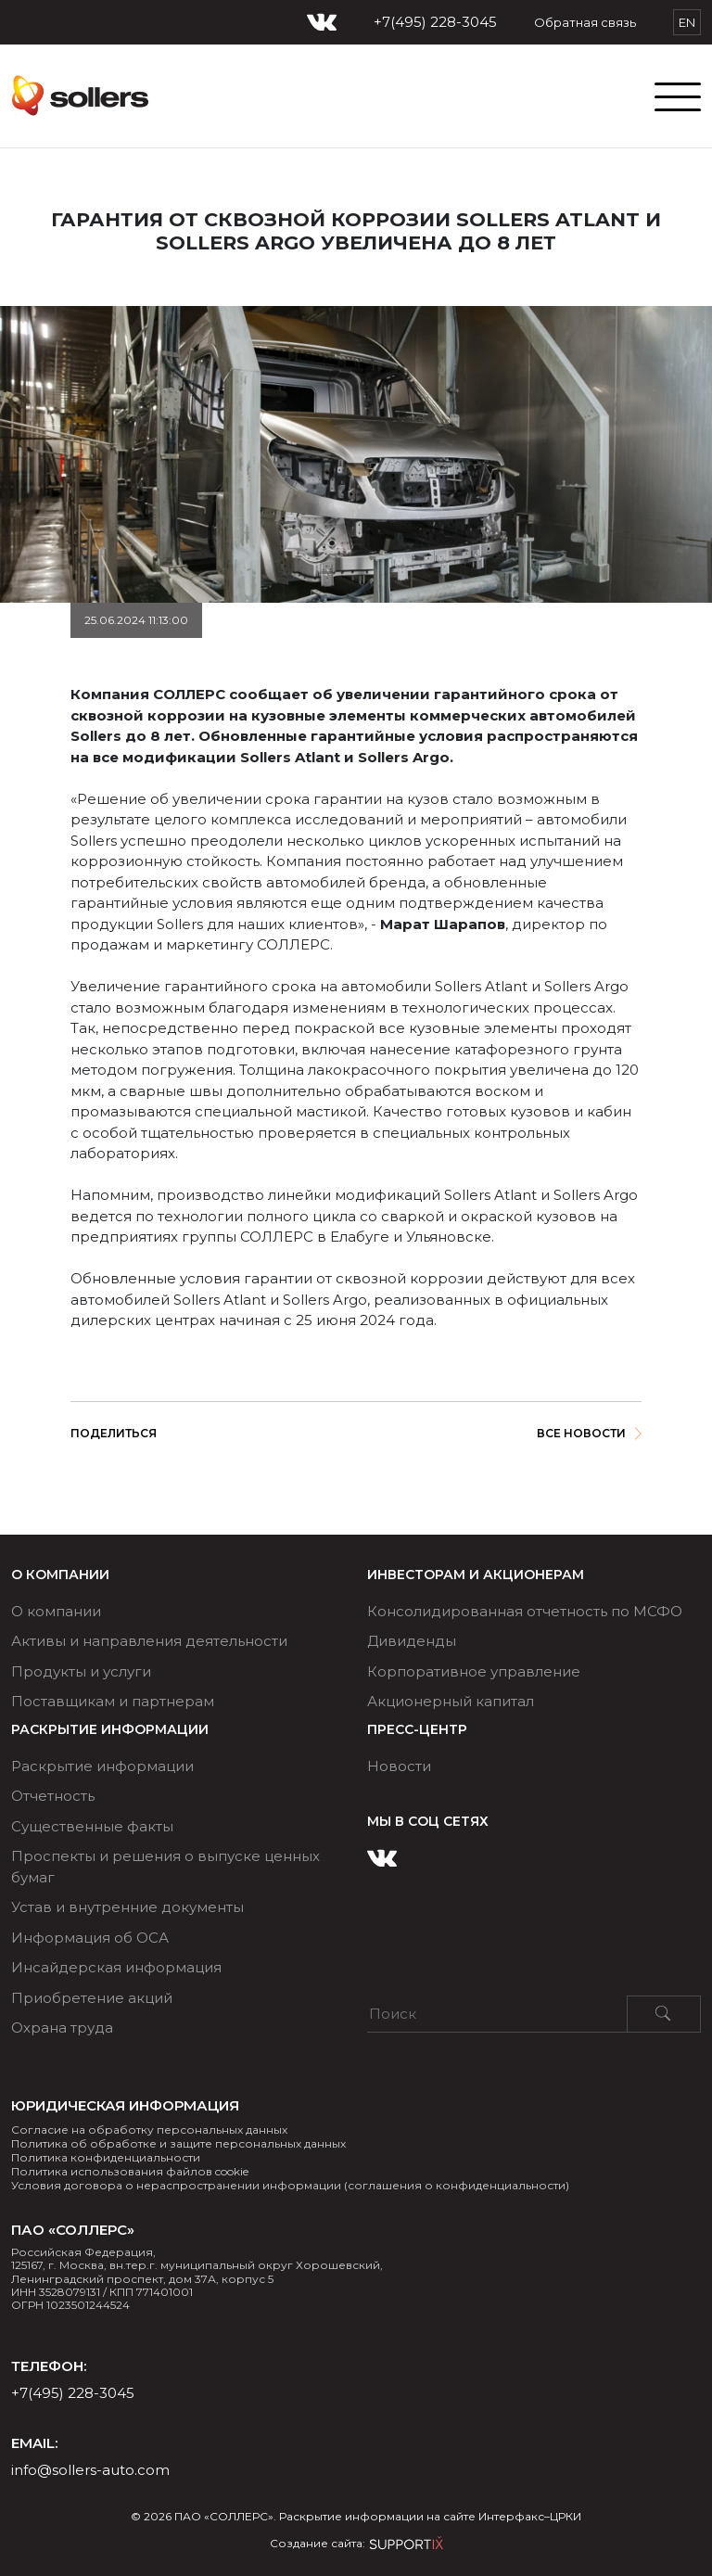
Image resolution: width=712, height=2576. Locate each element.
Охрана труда (62, 2027)
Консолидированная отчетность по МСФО (524, 1611)
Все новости (589, 1433)
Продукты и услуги (81, 1671)
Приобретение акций (91, 1998)
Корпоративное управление (473, 1671)
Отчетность (53, 1795)
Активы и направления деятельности (149, 1641)
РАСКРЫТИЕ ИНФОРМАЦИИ (110, 1730)
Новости (399, 1766)
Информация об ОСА (90, 1937)
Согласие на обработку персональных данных (149, 2129)
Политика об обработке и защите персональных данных (178, 2143)
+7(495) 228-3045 (435, 22)
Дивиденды (411, 1641)
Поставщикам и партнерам (112, 1701)
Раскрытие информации (102, 1766)
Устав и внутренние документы (127, 1907)
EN (687, 22)
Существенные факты (92, 1826)
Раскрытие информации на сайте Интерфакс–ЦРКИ (430, 2516)
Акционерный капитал (450, 1701)
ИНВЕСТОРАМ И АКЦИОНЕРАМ (475, 1575)
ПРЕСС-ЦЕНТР (417, 1730)
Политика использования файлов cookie (129, 2171)
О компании (60, 1575)
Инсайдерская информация (116, 1967)
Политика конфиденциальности (105, 2157)
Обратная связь (585, 22)
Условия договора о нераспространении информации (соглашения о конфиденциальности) (290, 2185)
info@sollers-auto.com (90, 2470)
